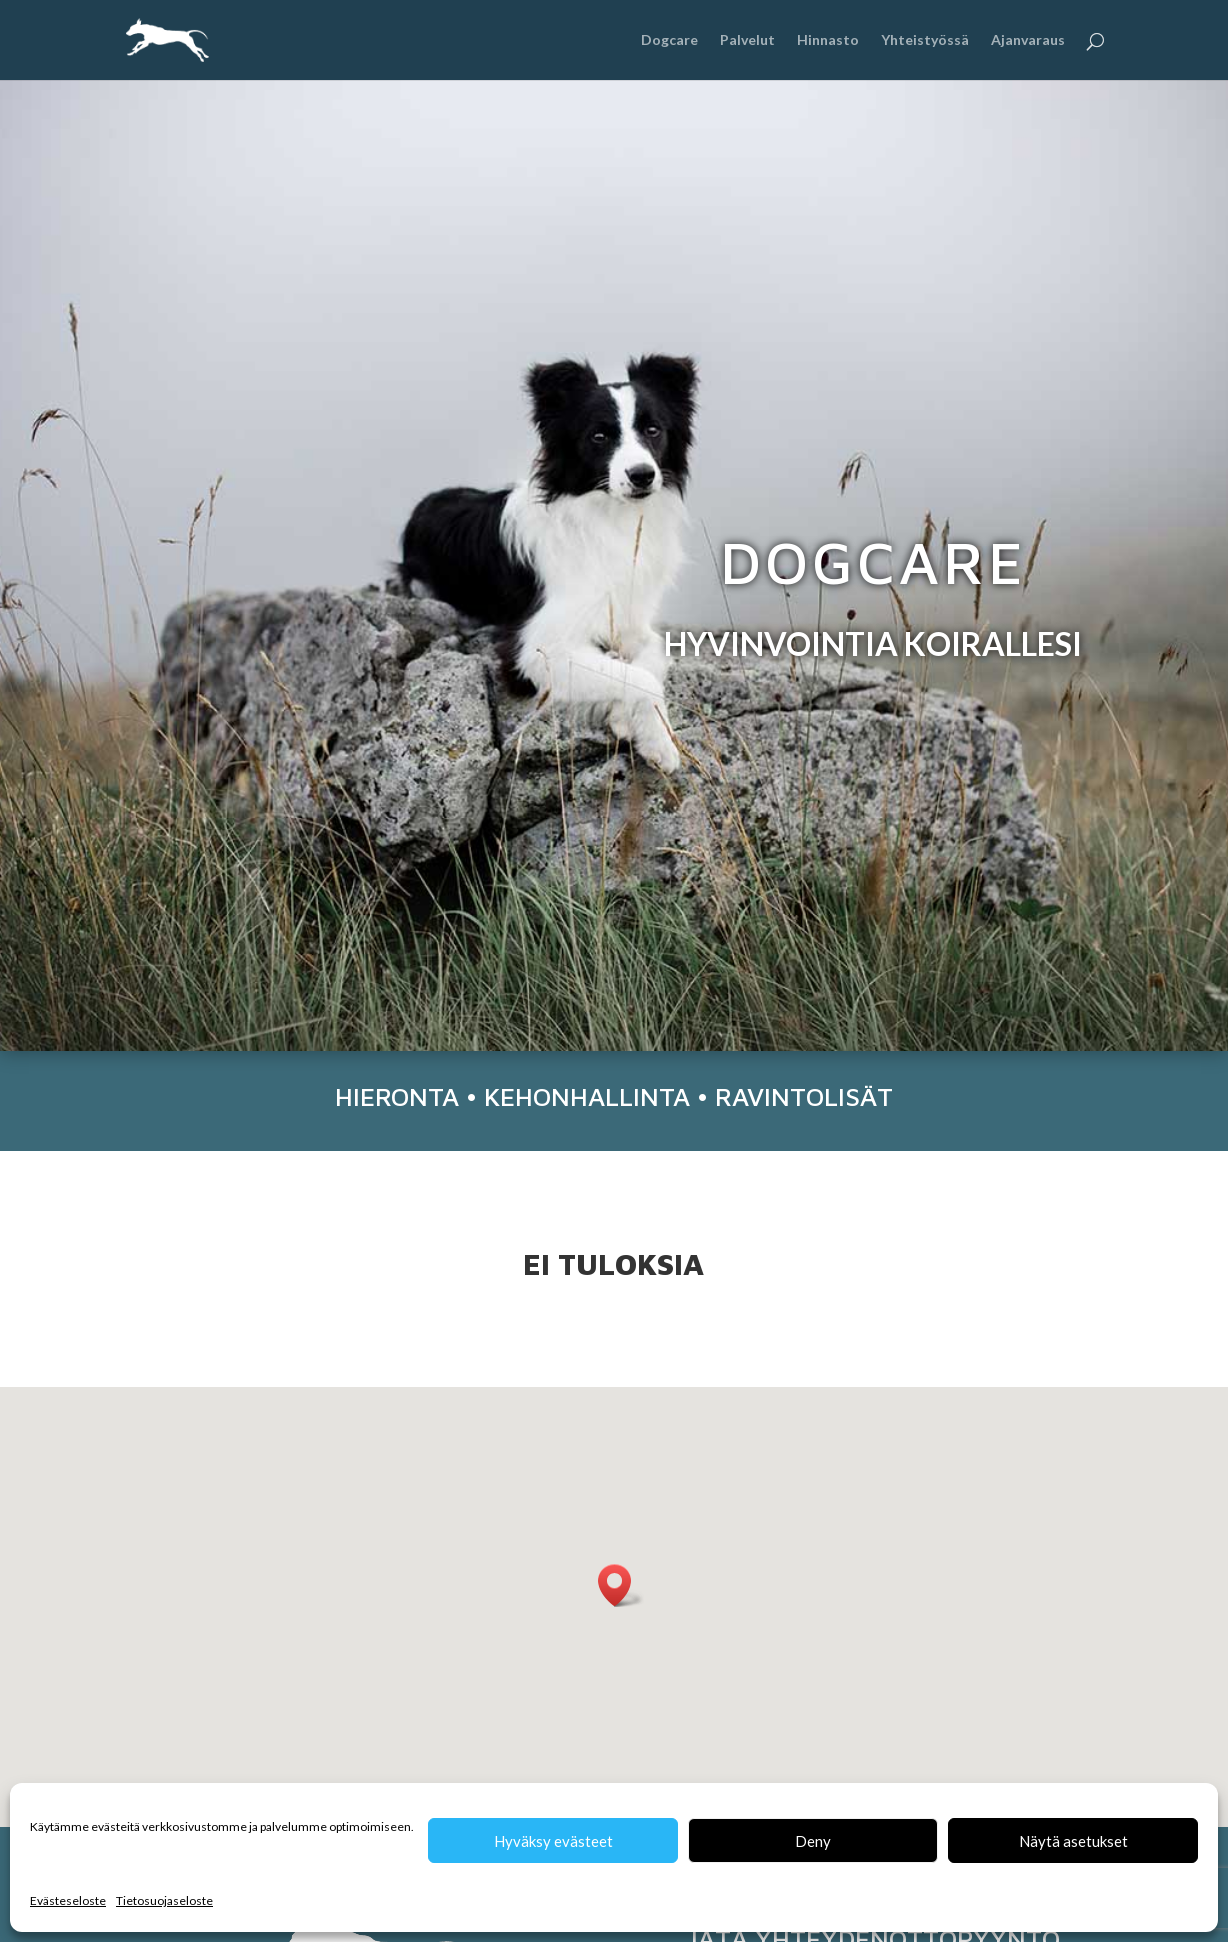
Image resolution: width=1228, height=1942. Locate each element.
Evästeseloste (68, 1900)
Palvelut (747, 40)
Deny (813, 1841)
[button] (621, 1585)
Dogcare (669, 40)
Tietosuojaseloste (164, 1900)
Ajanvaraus (1028, 40)
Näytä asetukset (1073, 1841)
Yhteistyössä (925, 40)
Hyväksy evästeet (553, 1841)
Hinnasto (828, 40)
